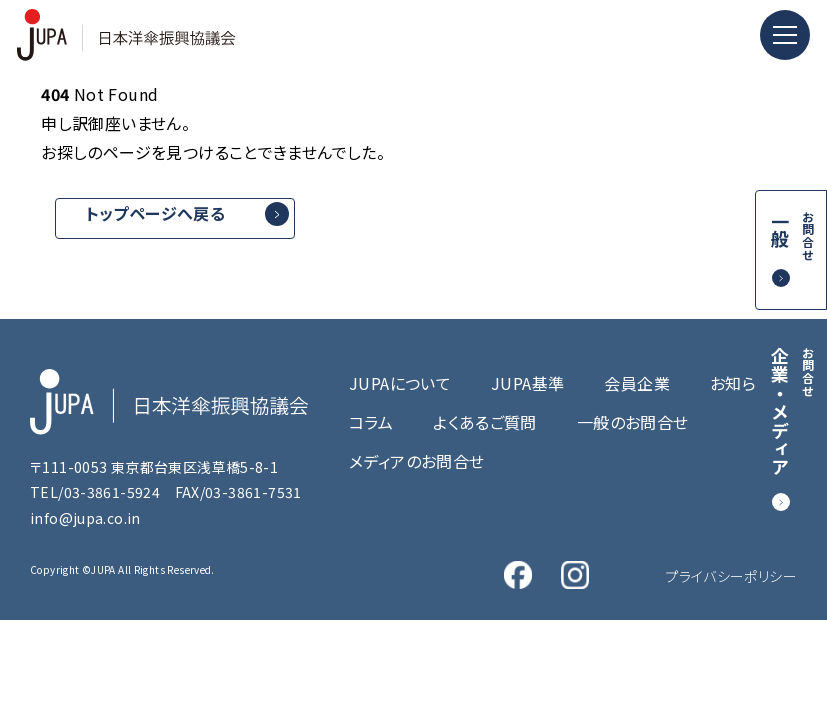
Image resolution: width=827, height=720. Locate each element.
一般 (792, 236)
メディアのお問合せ (416, 461)
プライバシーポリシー (731, 576)
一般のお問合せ (633, 422)
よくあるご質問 (485, 422)
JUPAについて (400, 383)
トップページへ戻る (155, 213)
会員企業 (637, 383)
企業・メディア (792, 411)
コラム (371, 422)
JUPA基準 (527, 383)
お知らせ (741, 383)
